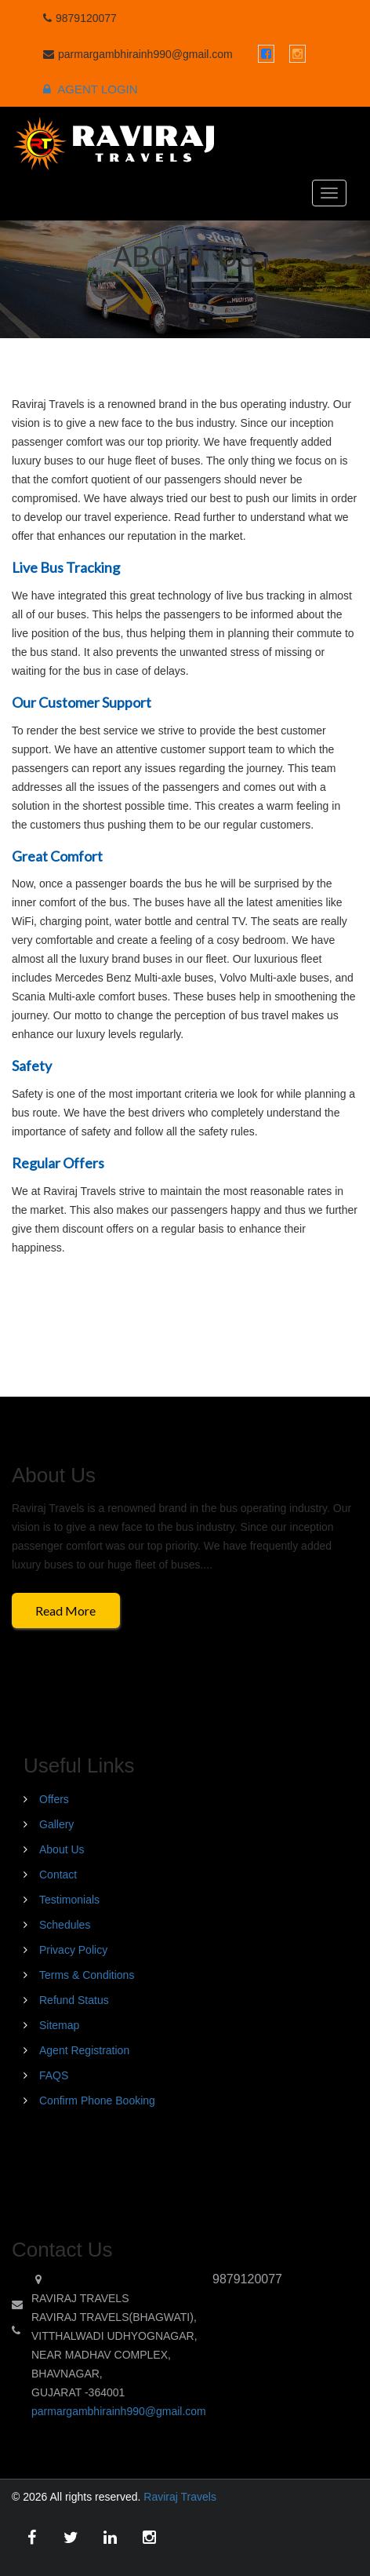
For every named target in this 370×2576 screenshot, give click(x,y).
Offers (54, 1799)
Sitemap (59, 2025)
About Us (62, 1849)
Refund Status (74, 2000)
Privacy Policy (73, 1950)
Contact (58, 1874)
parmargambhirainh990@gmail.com (118, 2411)
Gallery (56, 1824)
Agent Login (90, 89)
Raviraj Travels (179, 2496)
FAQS (53, 2075)
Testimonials (69, 1899)
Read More (65, 1610)
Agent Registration (84, 2050)
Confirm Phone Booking (97, 2100)
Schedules (64, 1924)
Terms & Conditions (86, 1975)
